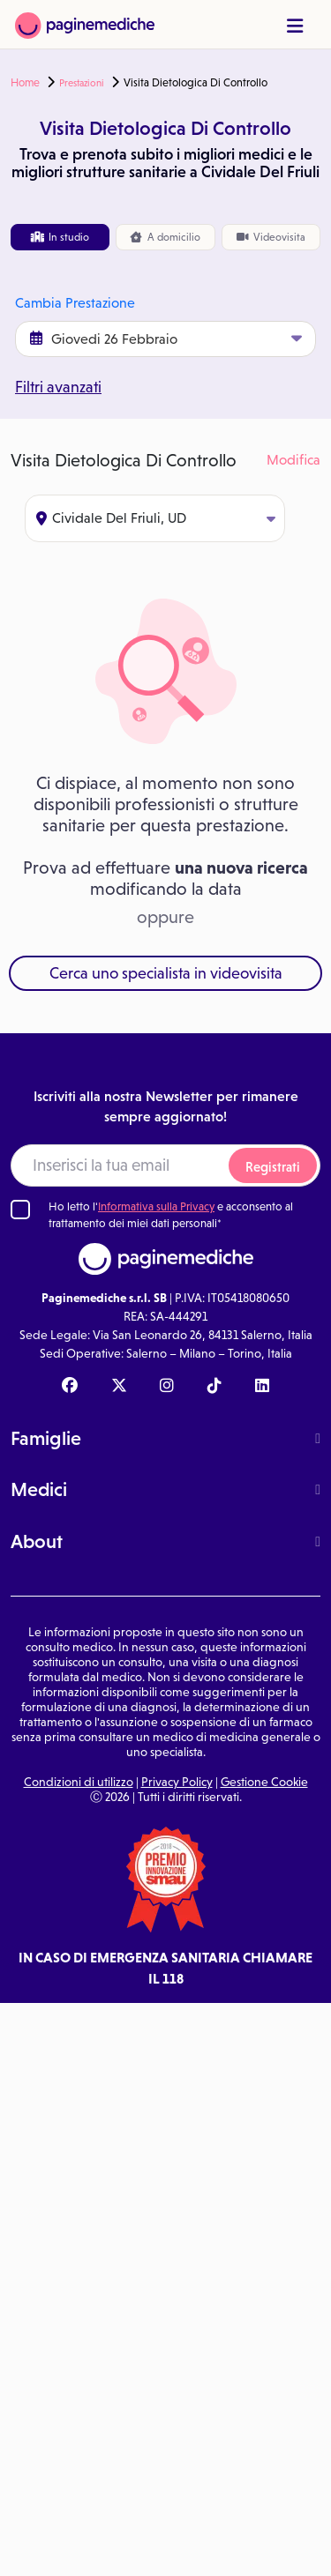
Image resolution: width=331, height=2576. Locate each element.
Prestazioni (81, 83)
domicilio (165, 237)
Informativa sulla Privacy (156, 1206)
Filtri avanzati (58, 387)
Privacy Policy (177, 1782)
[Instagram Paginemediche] (167, 1386)
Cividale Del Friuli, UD (155, 517)
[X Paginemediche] (119, 1386)
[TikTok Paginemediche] (214, 1386)
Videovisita (271, 237)
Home (25, 83)
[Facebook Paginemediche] (70, 1386)
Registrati (272, 1166)
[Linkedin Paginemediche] (262, 1386)
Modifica (293, 459)
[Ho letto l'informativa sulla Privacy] (20, 1209)
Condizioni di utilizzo (78, 1782)
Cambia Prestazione (75, 302)
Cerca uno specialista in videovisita (165, 973)
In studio (60, 237)
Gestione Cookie (264, 1782)
